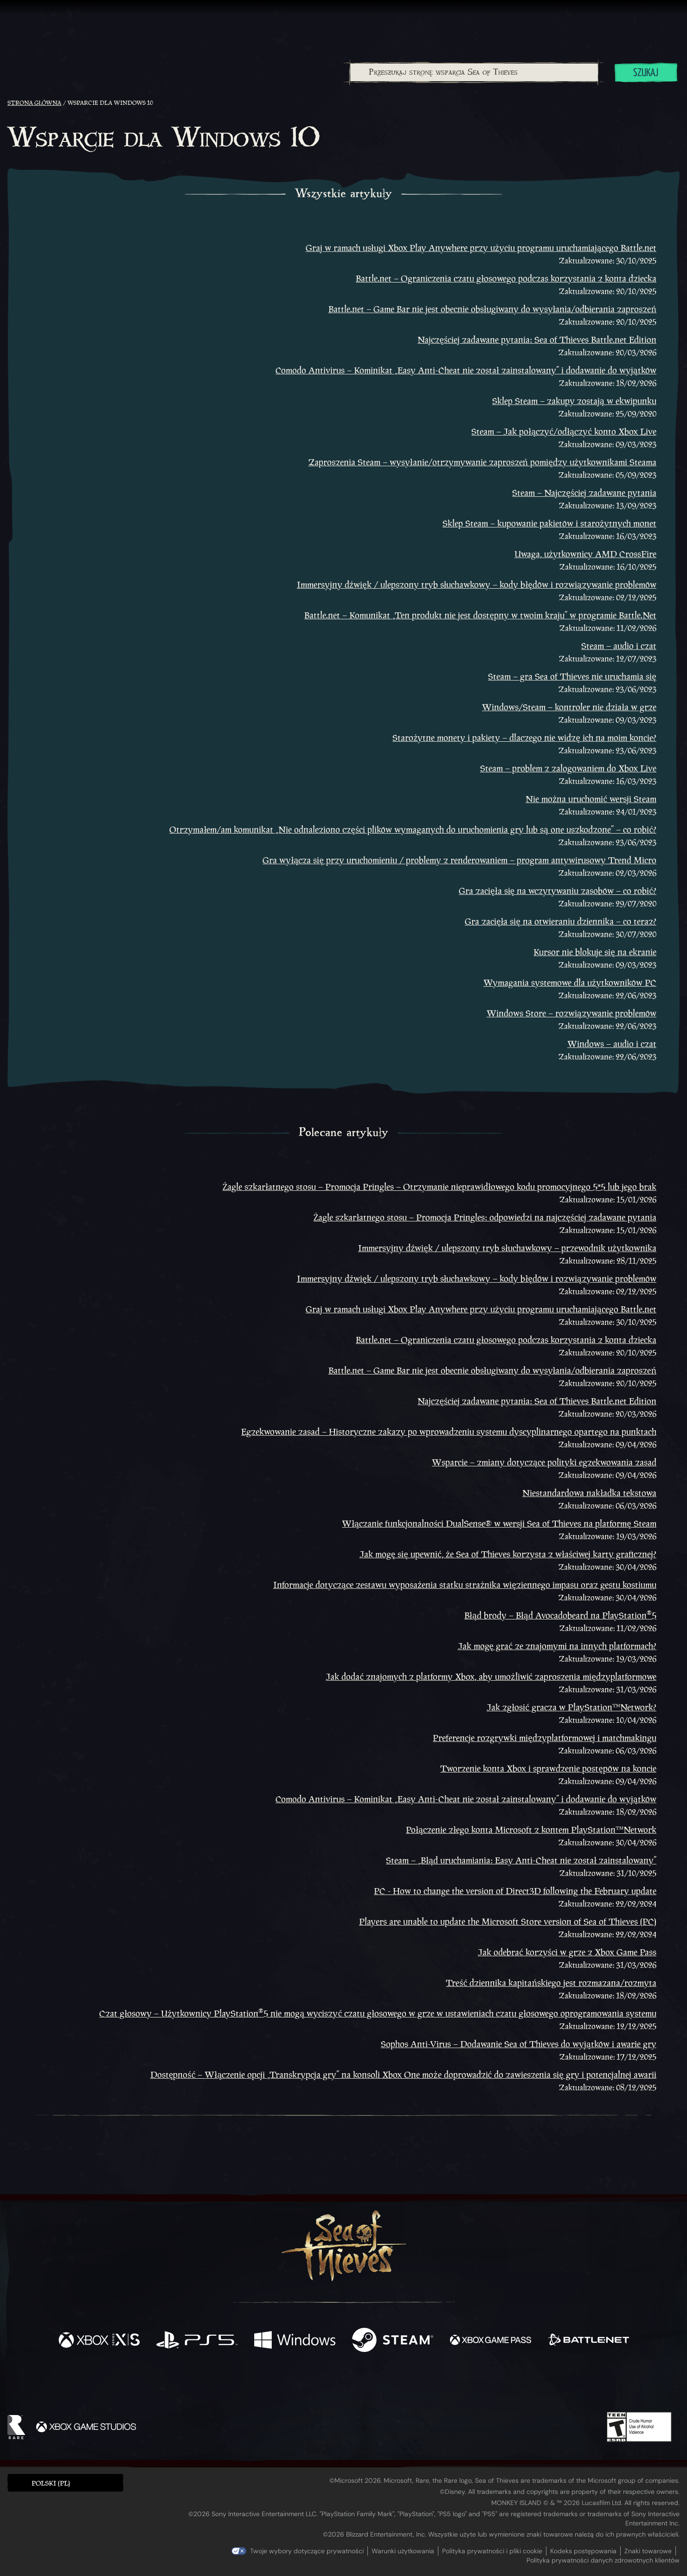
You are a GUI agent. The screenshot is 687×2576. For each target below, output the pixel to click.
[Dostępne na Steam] (392, 2341)
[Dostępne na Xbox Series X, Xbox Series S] (99, 2341)
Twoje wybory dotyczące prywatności (307, 2551)
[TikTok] (406, 2385)
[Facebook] (250, 2384)
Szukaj (645, 73)
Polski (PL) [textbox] (51, 2483)
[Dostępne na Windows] (294, 2341)
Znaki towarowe (648, 2551)
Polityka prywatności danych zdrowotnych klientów (603, 2560)
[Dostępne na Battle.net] (588, 2341)
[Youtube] (341, 2385)
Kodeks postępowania (583, 2551)
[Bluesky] (433, 2386)
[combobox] (474, 72)
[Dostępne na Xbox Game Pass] (490, 2341)
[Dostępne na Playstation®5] (196, 2341)
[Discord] (381, 2386)
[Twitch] (301, 2385)
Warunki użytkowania (403, 2551)
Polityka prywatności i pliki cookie (492, 2551)
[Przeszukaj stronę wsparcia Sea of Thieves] (474, 72)
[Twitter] (274, 2384)
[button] (65, 2482)
